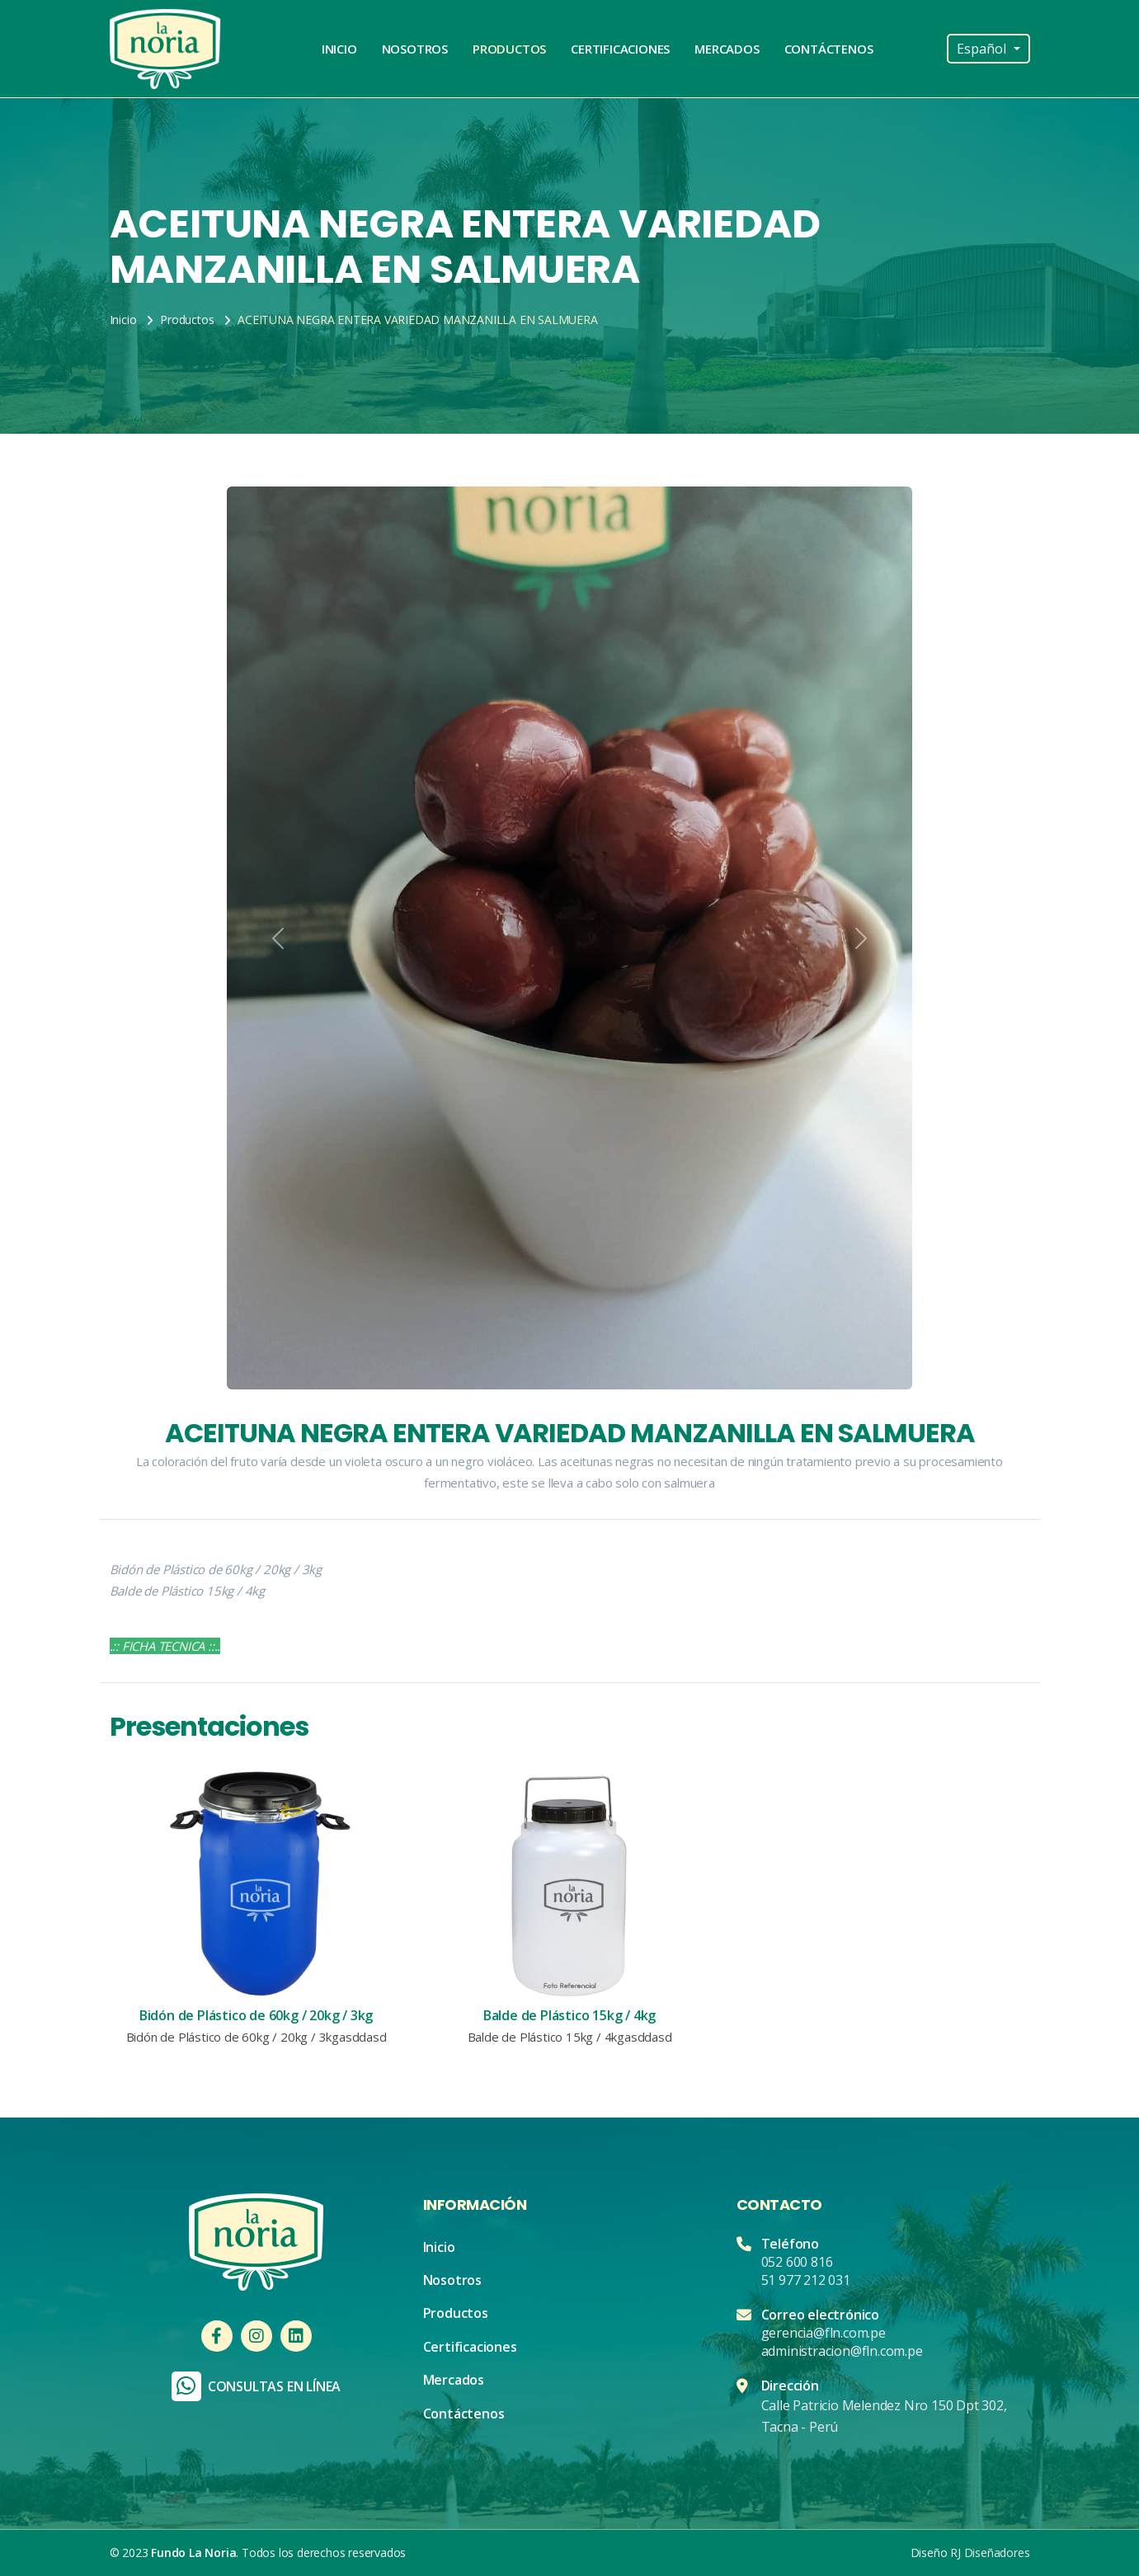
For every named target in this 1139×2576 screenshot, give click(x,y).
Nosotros (415, 48)
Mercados (726, 48)
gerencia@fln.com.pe (823, 2333)
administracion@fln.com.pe (842, 2351)
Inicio (339, 48)
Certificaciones (620, 48)
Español (983, 49)
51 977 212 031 (805, 2280)
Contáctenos (828, 48)
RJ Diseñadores (989, 2552)
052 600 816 (797, 2262)
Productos (509, 48)
